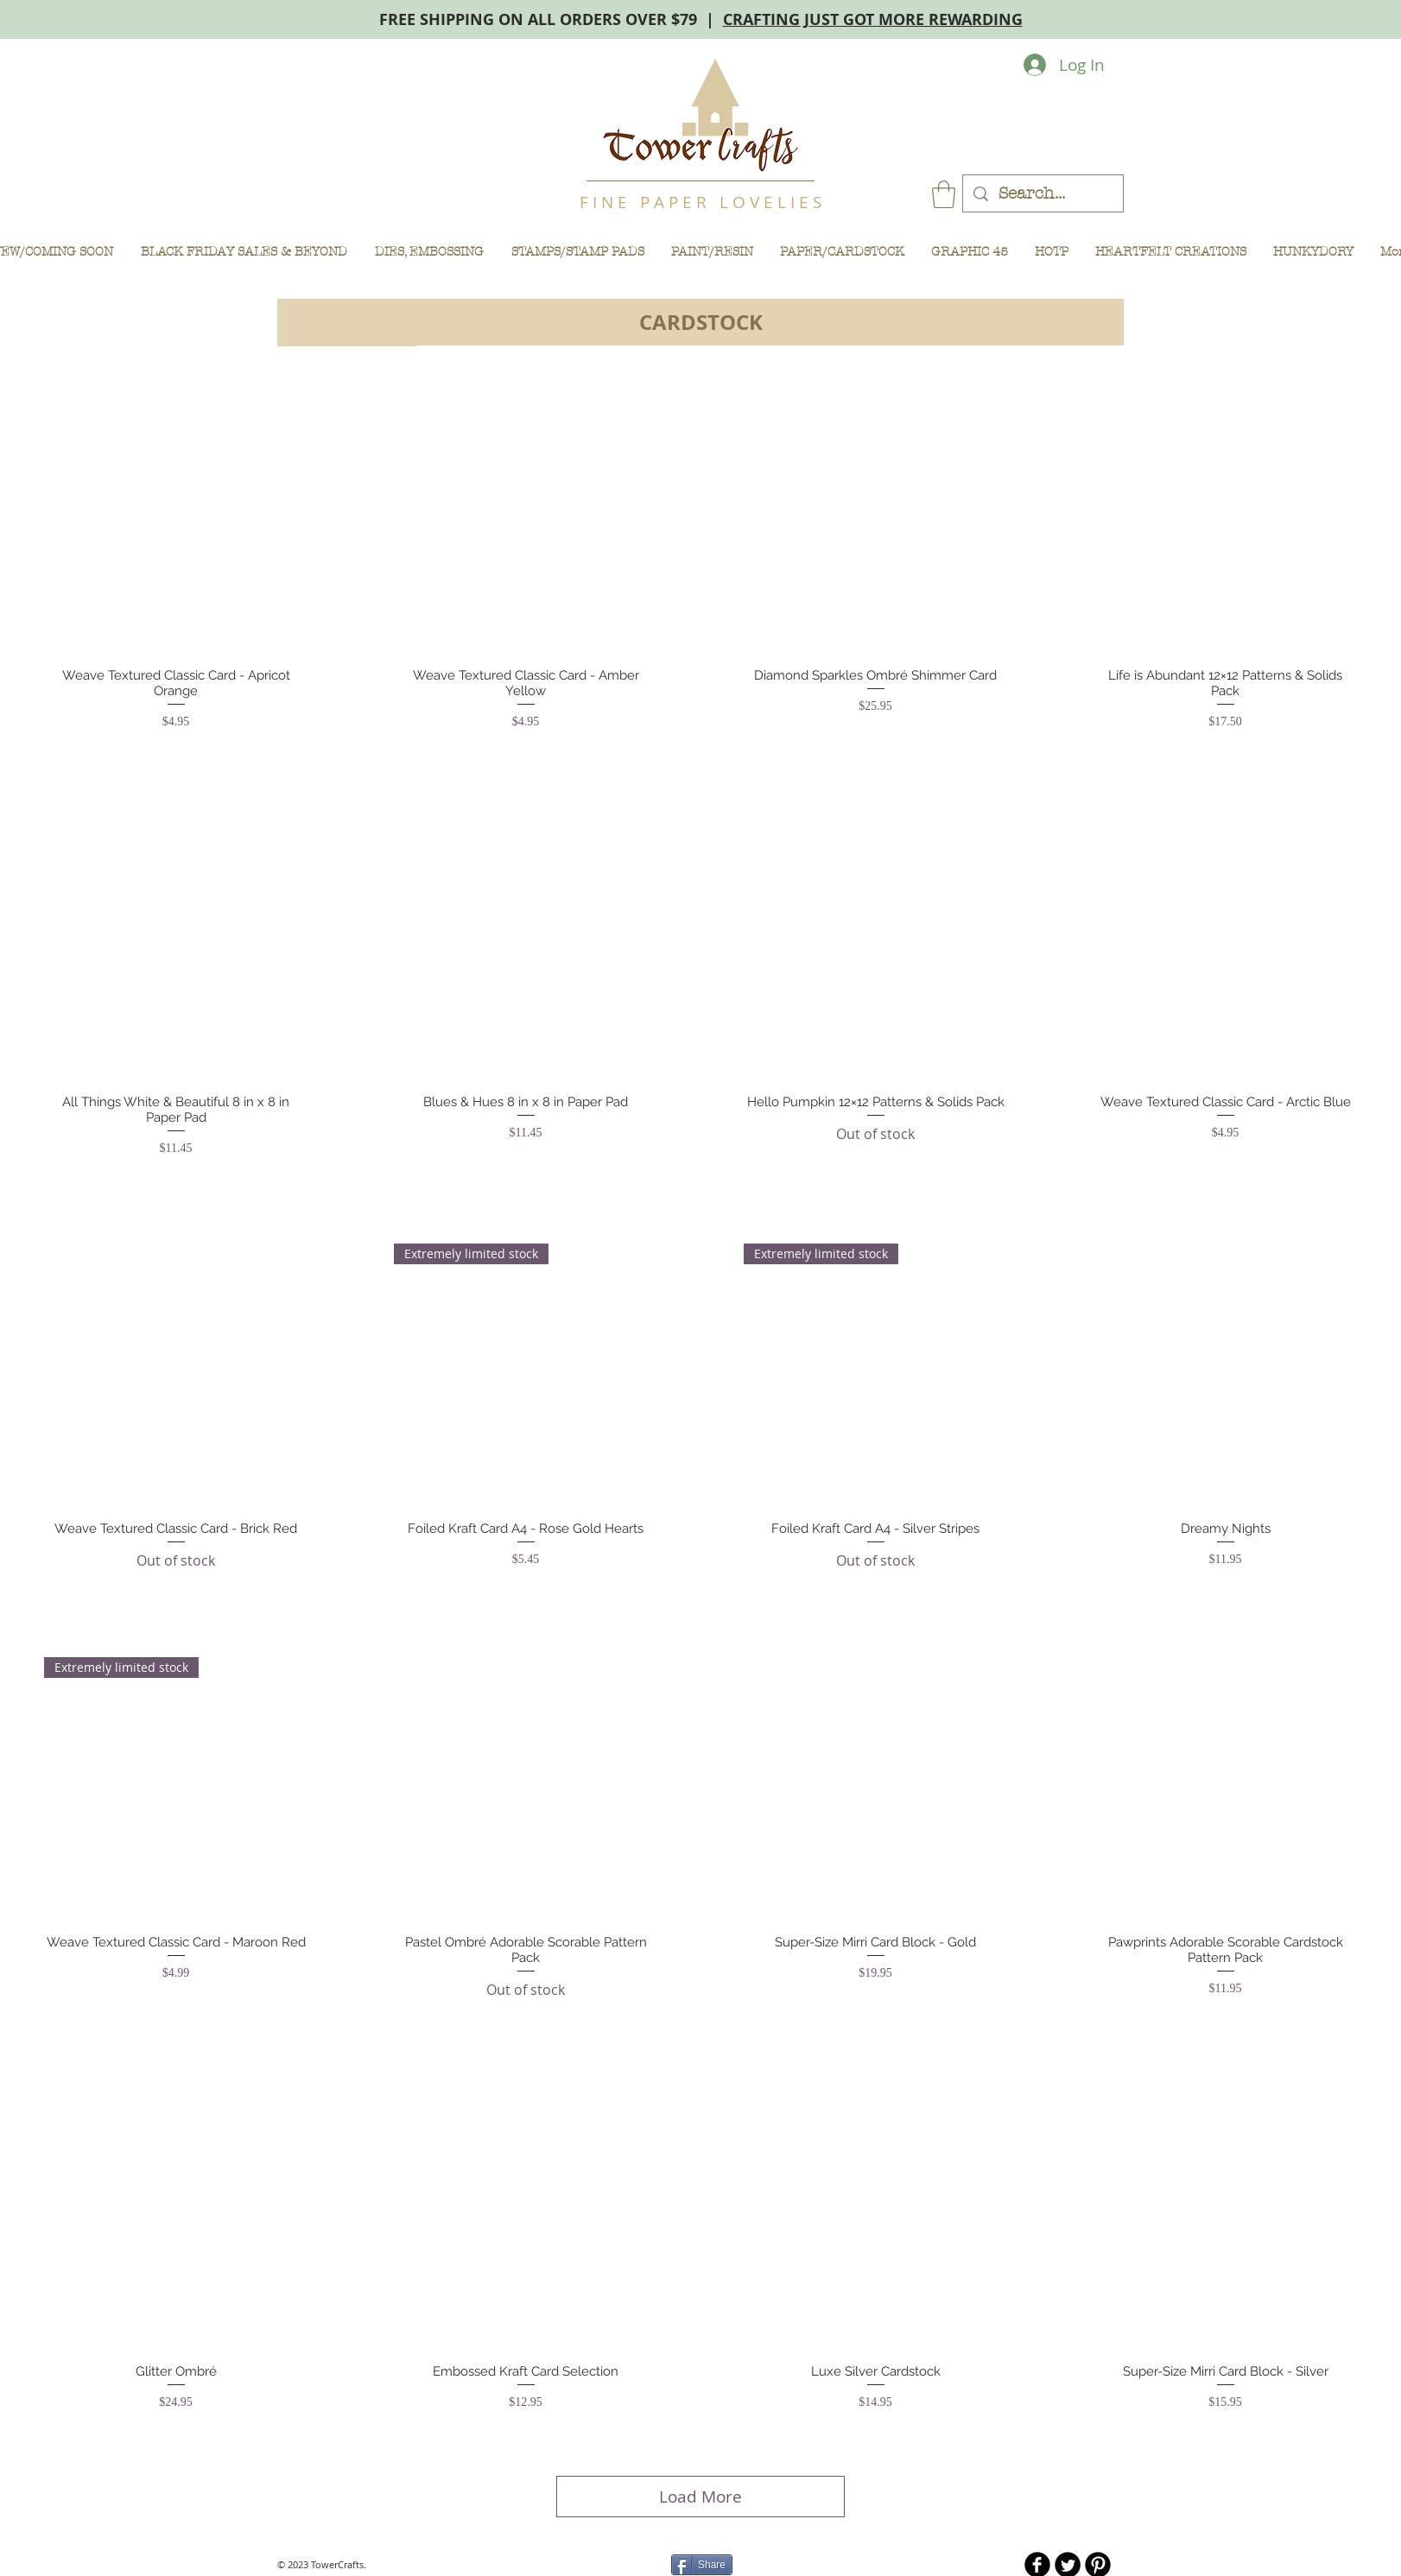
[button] (943, 194)
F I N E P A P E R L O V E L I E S (700, 202)
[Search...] (1042, 193)
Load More (700, 2496)
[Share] (701, 2564)
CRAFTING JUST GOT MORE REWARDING (873, 19)
